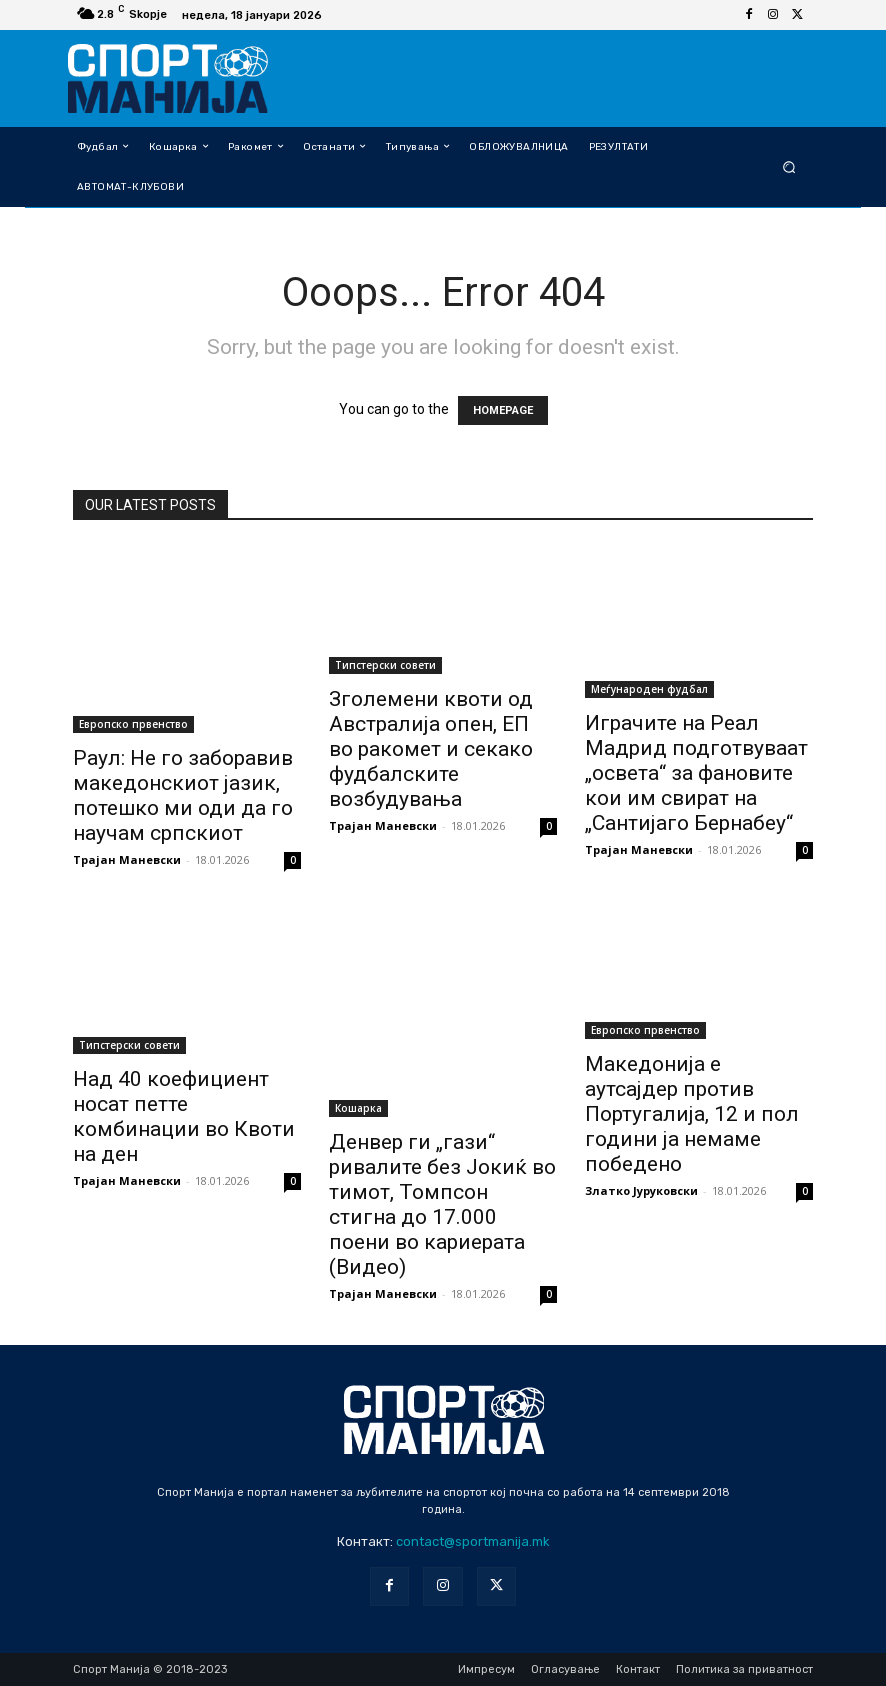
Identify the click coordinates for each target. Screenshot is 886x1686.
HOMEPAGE (503, 410)
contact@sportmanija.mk (473, 1541)
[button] (789, 166)
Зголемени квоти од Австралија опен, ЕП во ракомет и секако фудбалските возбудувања (431, 749)
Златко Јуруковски (641, 1190)
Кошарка (358, 1108)
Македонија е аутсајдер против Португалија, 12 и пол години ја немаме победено (692, 1114)
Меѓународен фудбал (649, 689)
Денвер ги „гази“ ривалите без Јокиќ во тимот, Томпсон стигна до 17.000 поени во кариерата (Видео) (442, 1204)
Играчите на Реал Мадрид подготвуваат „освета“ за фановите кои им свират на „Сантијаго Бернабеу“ (696, 773)
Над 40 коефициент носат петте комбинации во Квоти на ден (184, 1116)
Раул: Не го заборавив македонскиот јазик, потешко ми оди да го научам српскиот (183, 795)
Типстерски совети (385, 665)
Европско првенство (133, 724)
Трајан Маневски (127, 859)
